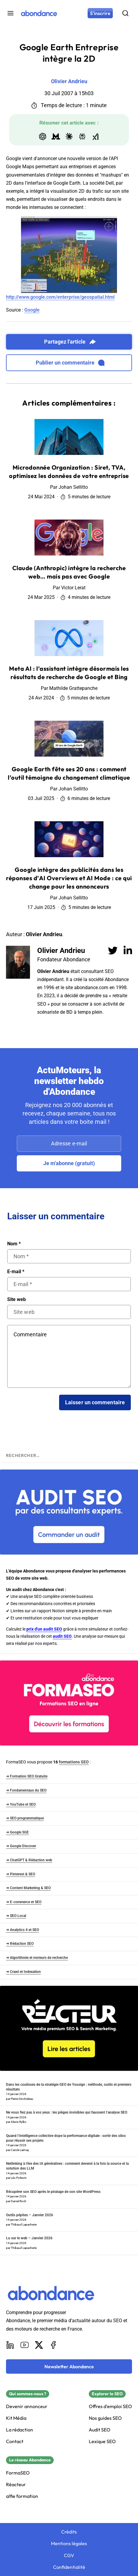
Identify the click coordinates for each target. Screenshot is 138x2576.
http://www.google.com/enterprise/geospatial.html (60, 297)
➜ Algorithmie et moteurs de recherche (37, 1958)
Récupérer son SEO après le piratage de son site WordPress (53, 2192)
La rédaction (19, 2430)
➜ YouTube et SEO (21, 1804)
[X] (39, 2345)
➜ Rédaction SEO (20, 1944)
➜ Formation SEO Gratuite (26, 1776)
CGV (69, 2555)
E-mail (15, 1271)
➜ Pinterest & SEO (20, 1874)
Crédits (69, 2532)
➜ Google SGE (17, 1832)
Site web (16, 1299)
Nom (14, 1243)
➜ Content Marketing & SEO (28, 1888)
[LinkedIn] (10, 2345)
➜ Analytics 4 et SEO (22, 1930)
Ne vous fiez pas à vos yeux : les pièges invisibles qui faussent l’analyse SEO (66, 2112)
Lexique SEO (102, 2441)
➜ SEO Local (16, 1916)
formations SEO (74, 1762)
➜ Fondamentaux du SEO (26, 1790)
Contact (14, 2441)
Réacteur (16, 2484)
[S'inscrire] (100, 13)
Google (32, 310)
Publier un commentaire (70, 362)
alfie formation (22, 2496)
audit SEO (62, 1636)
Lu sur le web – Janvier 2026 (29, 2238)
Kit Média (16, 2418)
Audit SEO (99, 2430)
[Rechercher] (125, 13)
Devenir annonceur (26, 2406)
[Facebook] (53, 2345)
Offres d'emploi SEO (110, 2406)
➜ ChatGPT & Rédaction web (29, 1860)
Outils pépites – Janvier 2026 (29, 2215)
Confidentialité (69, 2567)
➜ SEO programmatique (25, 1818)
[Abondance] (39, 13)
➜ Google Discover (21, 1846)
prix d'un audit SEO (44, 1629)
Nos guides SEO (105, 2418)
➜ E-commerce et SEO (23, 1902)
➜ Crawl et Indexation (23, 1972)
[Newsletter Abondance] (69, 2366)
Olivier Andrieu (61, 950)
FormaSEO (18, 2473)
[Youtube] (24, 2345)
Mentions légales (69, 2543)
